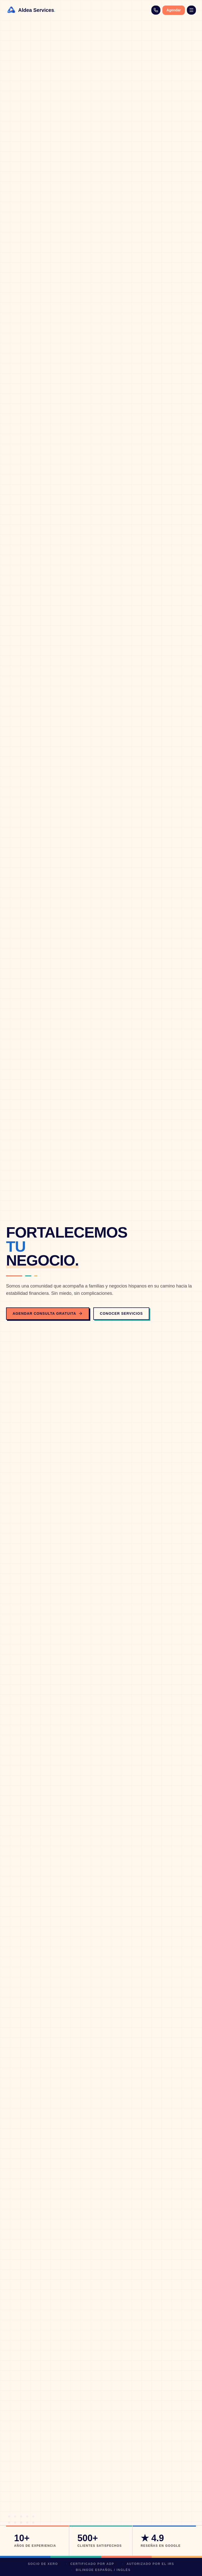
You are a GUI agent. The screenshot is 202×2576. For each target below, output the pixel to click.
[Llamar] (155, 10)
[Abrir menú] (191, 10)
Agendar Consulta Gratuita (48, 1313)
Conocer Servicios (121, 1313)
